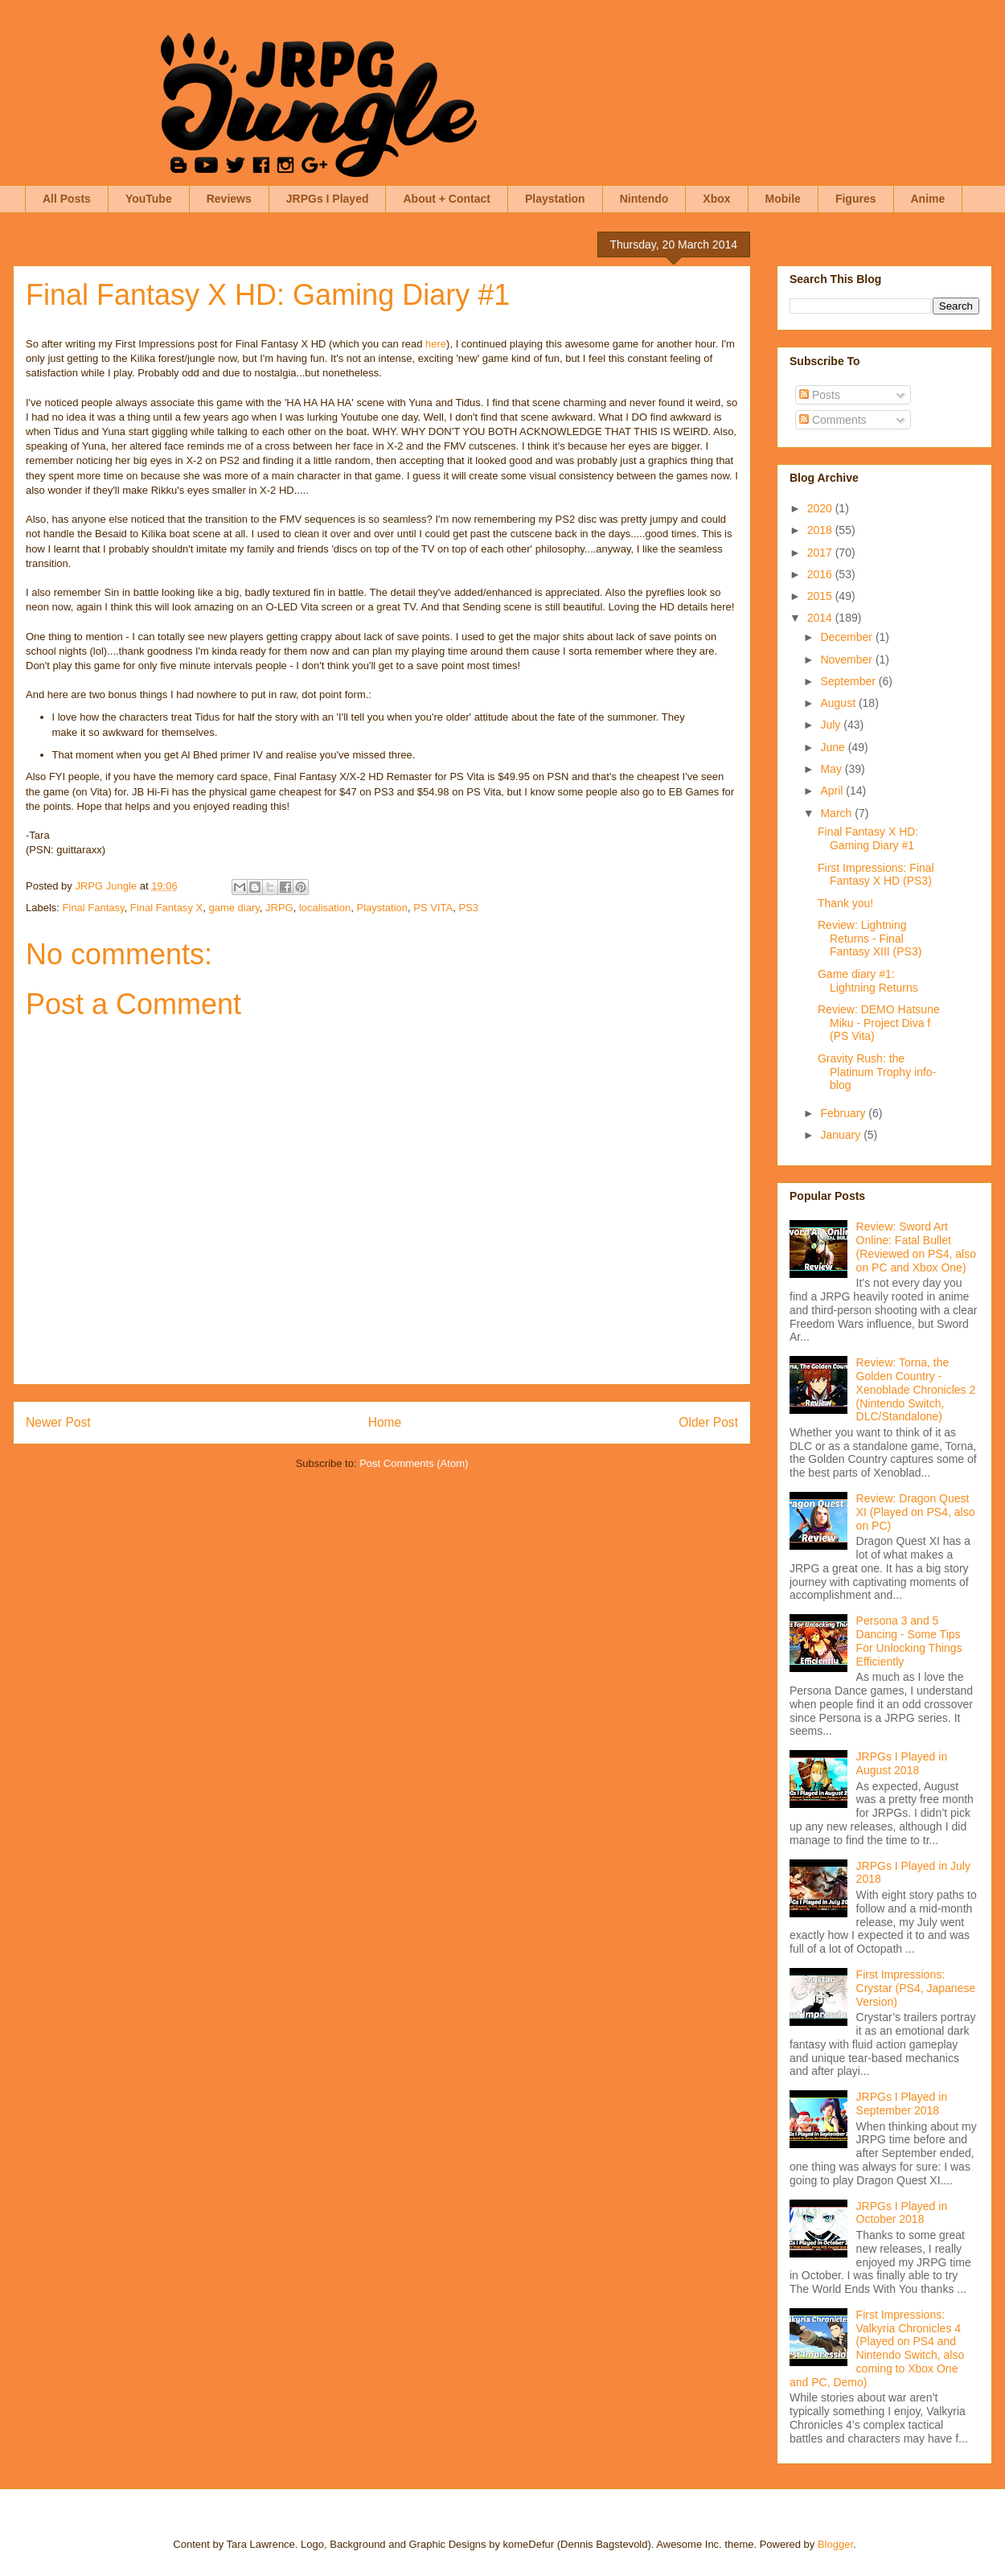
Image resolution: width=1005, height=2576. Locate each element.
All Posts (67, 198)
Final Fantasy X (166, 908)
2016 (821, 574)
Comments (833, 419)
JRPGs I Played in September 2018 (902, 2103)
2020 (821, 508)
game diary (233, 908)
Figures (855, 198)
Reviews (229, 198)
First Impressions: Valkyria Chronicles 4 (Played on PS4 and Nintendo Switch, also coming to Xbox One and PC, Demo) (877, 2348)
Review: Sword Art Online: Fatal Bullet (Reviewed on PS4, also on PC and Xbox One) (916, 1246)
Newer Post (58, 1422)
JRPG (279, 908)
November (847, 659)
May (832, 768)
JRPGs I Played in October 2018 (902, 2213)
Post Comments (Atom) (413, 1463)
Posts (819, 394)
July (831, 724)
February (844, 1113)
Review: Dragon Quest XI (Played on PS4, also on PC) (915, 1512)
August (839, 702)
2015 (821, 596)
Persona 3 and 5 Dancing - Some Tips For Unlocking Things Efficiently (909, 1640)
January (841, 1134)
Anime (928, 198)
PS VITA (433, 908)
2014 (821, 617)
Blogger (835, 2544)
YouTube (148, 198)
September (849, 681)
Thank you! (845, 903)
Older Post (708, 1422)
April (833, 790)
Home (385, 1422)
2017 (821, 552)
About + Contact (446, 198)
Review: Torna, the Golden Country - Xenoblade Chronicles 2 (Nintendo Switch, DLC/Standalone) (916, 1389)
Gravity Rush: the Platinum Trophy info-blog (877, 1072)
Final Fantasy (94, 908)
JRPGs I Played (327, 198)
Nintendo (644, 198)
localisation (325, 908)
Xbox (716, 198)
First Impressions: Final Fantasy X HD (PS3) (876, 874)
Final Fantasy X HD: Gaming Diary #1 (868, 838)
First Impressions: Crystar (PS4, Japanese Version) (916, 1988)
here (435, 344)
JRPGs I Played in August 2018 (902, 1763)
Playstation (555, 198)
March (837, 813)
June (833, 747)
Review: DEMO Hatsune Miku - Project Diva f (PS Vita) (879, 1023)
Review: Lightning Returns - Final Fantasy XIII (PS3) (869, 938)
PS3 (468, 908)
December (847, 637)
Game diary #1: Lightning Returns (868, 981)
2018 (821, 530)
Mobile (783, 198)
